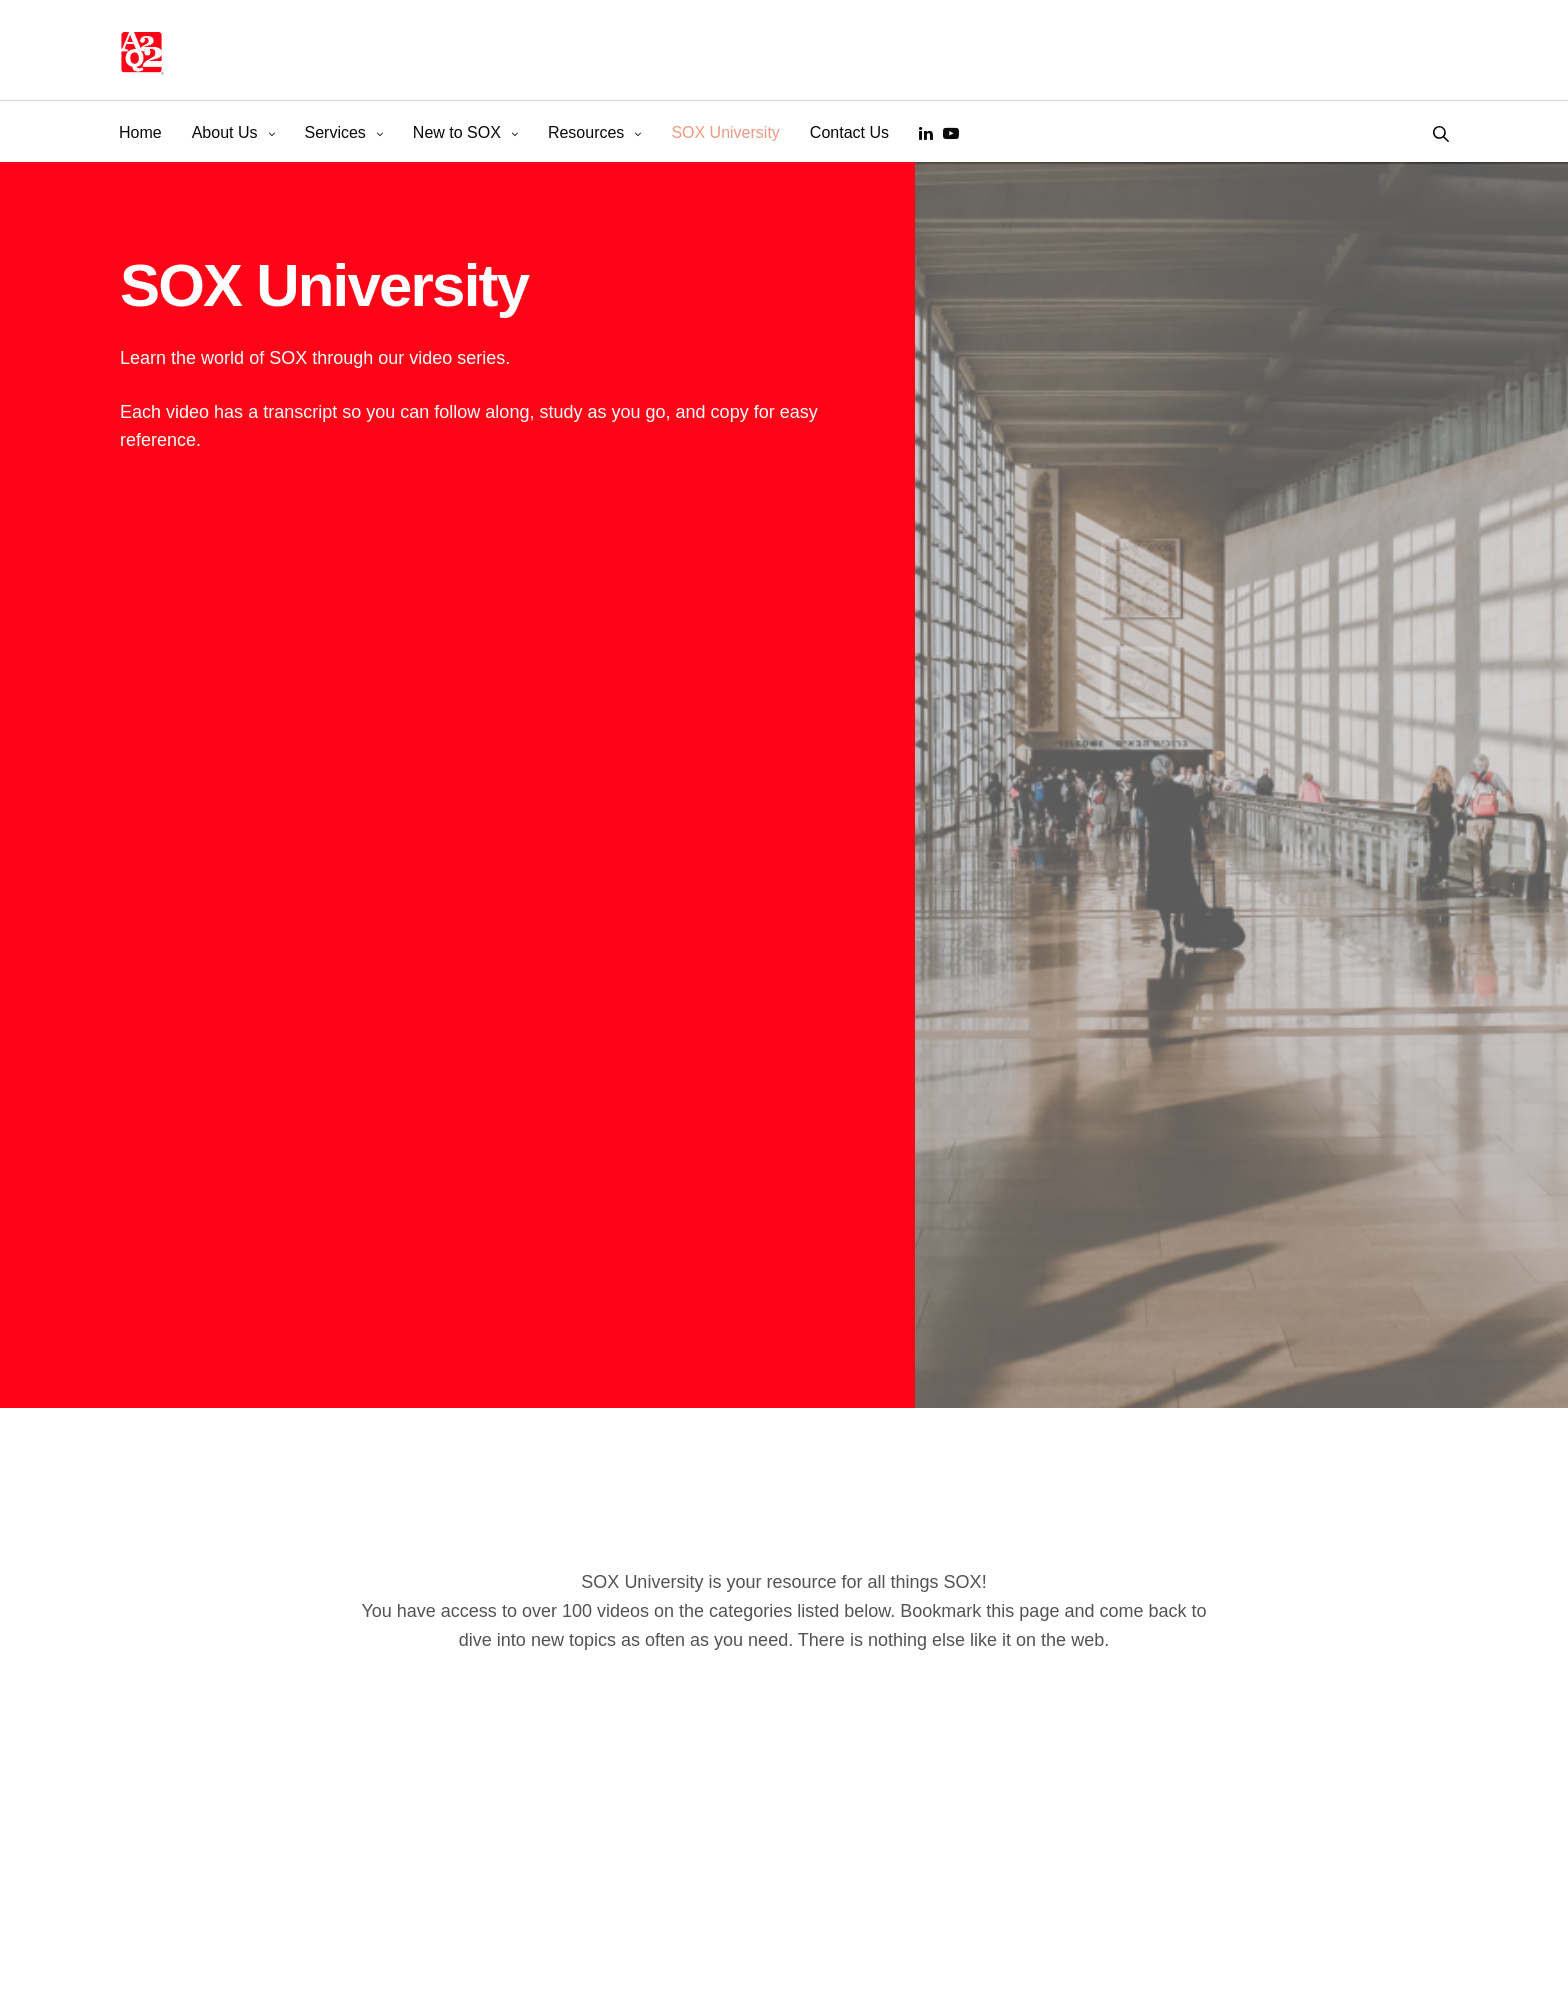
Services (335, 132)
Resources (586, 132)
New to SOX (457, 132)
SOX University (725, 132)
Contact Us (849, 132)
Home (140, 132)
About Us (225, 132)
